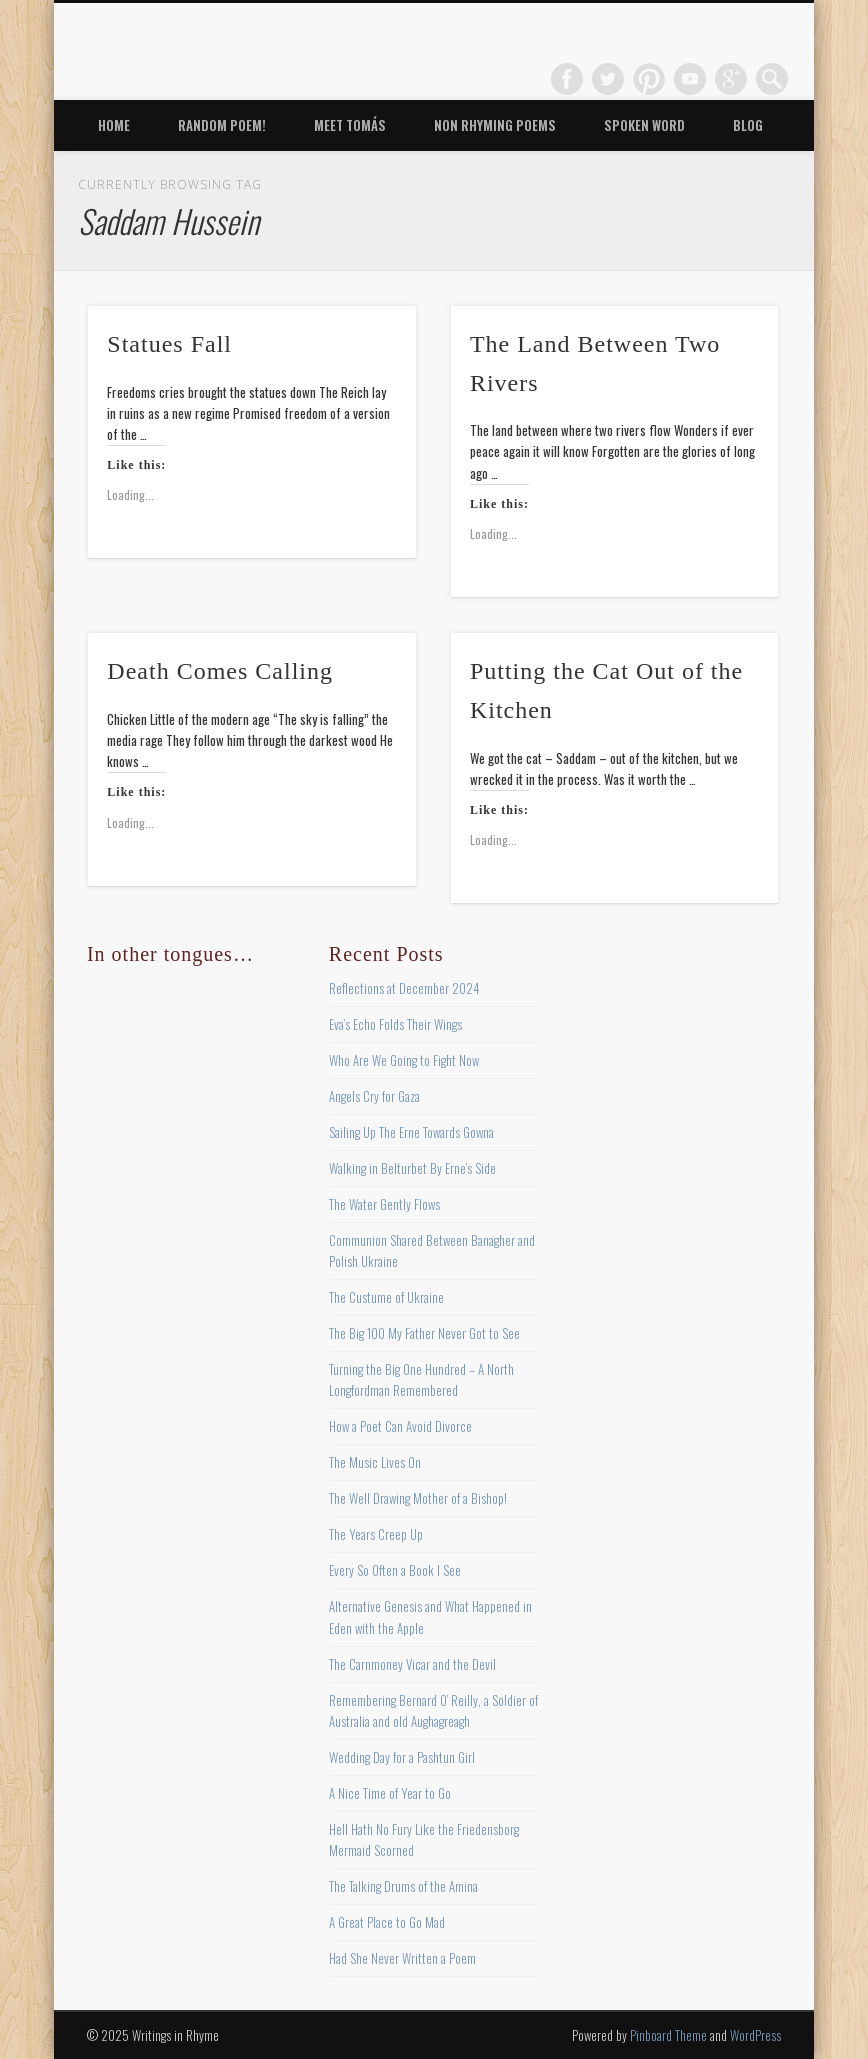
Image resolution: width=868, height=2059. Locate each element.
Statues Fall (169, 344)
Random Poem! (222, 125)
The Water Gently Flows (384, 1204)
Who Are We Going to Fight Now (404, 1060)
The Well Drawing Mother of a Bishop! (418, 1498)
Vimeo (690, 79)
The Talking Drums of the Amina (403, 1886)
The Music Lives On (375, 1462)
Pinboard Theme (668, 2035)
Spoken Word (644, 125)
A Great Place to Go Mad (387, 1922)
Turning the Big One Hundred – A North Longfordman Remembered (421, 1379)
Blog (748, 125)
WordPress (755, 2035)
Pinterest (649, 79)
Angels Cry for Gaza (374, 1096)
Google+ (731, 79)
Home (114, 125)
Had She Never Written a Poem (402, 1958)
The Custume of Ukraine (386, 1297)
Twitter (608, 79)
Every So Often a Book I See (395, 1570)
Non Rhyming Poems (495, 125)
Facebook (567, 79)
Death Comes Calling (220, 671)
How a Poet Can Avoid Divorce (400, 1426)
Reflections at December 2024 (404, 988)
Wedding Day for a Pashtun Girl (402, 1757)
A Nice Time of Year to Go (390, 1793)
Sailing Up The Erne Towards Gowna (411, 1132)
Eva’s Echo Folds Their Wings (395, 1024)
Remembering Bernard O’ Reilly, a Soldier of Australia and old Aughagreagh (433, 1710)
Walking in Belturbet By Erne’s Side (412, 1168)
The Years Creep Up (376, 1534)
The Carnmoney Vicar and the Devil (412, 1664)
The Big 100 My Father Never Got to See (424, 1333)
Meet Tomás (350, 125)
